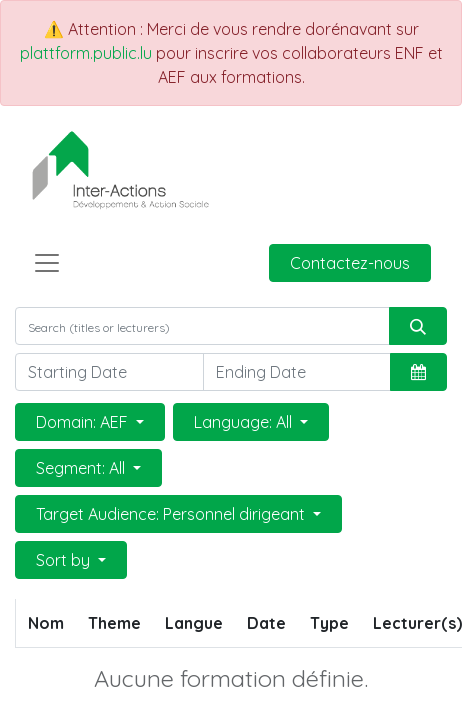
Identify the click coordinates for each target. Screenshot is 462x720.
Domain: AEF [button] (84, 422)
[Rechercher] (418, 326)
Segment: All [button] (82, 468)
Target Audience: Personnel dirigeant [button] (172, 514)
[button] (418, 372)
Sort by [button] (65, 560)
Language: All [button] (245, 422)
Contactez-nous (350, 263)
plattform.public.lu (86, 53)
